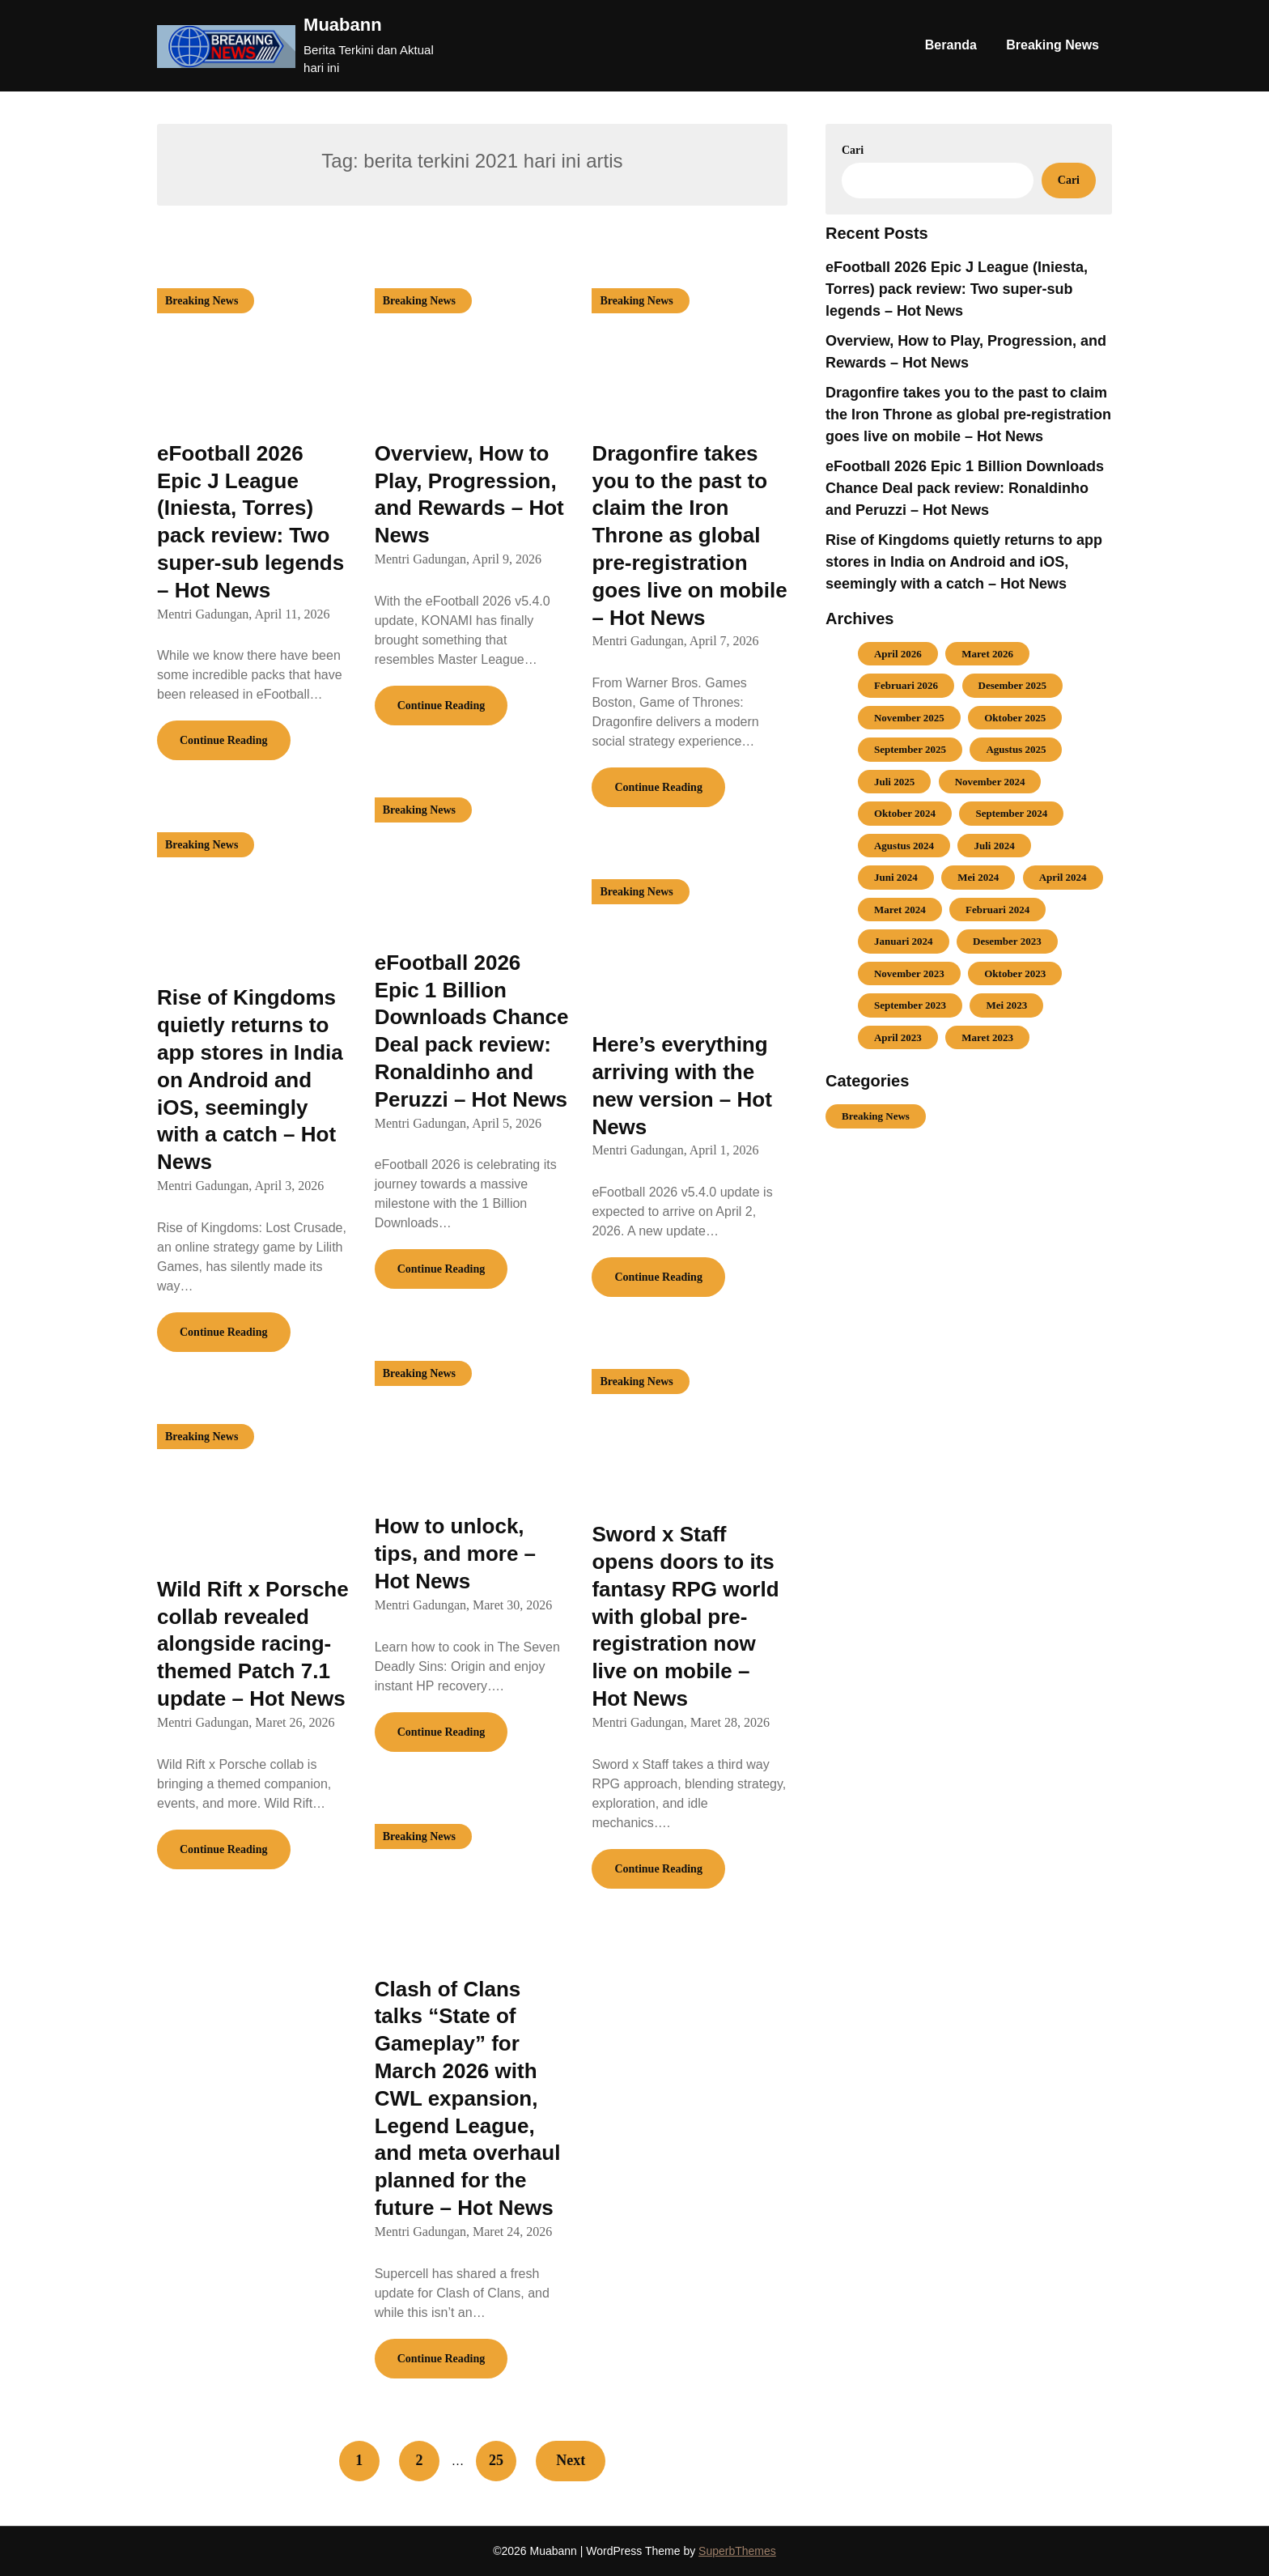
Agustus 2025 (1016, 749)
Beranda (951, 45)
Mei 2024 (978, 877)
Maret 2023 (987, 1037)
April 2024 (1063, 877)
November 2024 (990, 782)
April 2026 (898, 654)
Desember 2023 (1007, 941)
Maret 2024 (900, 909)
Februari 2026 (906, 685)
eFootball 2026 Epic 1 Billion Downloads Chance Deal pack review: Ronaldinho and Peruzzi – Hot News (964, 488)
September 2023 (910, 1005)
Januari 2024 (903, 941)
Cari (853, 150)
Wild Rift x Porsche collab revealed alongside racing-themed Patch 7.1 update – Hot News (253, 1644)
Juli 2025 (894, 782)
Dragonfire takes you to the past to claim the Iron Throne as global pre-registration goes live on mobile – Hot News (689, 535)
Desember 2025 (1012, 685)
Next (570, 2460)
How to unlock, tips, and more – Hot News (455, 1553)
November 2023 (909, 973)
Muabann (342, 25)
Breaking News (1052, 45)
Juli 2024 (994, 846)
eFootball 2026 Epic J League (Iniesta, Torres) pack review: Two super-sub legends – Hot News (956, 289)
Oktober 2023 (1015, 973)
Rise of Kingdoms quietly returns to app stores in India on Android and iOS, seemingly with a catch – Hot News (250, 1079)
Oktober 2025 (1015, 718)
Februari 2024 (997, 909)
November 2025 (909, 718)
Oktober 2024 (905, 813)
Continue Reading (224, 740)
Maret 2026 (987, 654)
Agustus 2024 (904, 846)
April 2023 (898, 1037)
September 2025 (910, 749)
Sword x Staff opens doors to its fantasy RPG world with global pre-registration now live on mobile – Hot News (685, 1616)
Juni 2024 (896, 877)
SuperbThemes (737, 2550)
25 (496, 2460)
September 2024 (1011, 813)
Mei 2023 (1006, 1005)
